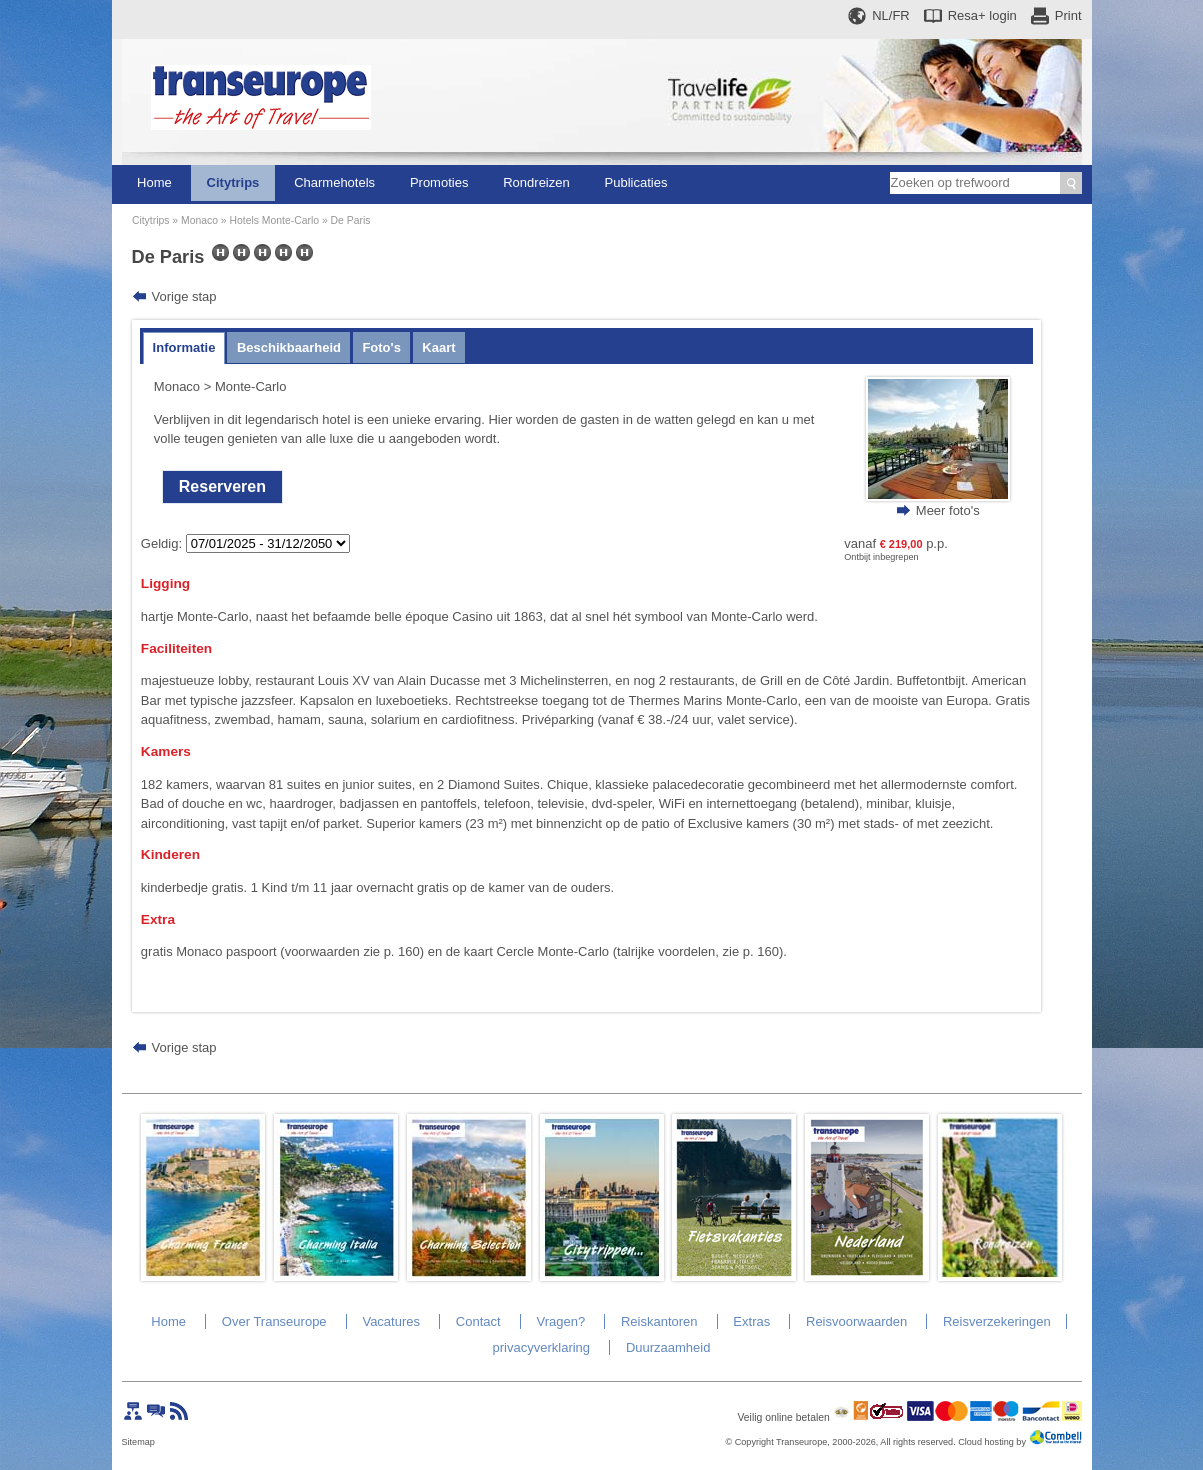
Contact (478, 1321)
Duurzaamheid (668, 1347)
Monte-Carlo (251, 386)
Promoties (439, 182)
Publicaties (636, 182)
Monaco (199, 220)
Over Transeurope (274, 1321)
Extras (751, 1321)
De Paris (351, 220)
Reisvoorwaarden (856, 1321)
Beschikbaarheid (289, 347)
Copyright (754, 1442)
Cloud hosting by (992, 1442)
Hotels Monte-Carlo (275, 220)
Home (154, 182)
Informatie (184, 347)
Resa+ (982, 15)
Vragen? (560, 1321)
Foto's (381, 347)
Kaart (438, 347)
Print (1068, 15)
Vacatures (391, 1321)
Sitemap (138, 1442)
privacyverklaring (542, 1347)
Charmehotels (334, 182)
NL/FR (891, 15)
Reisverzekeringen (997, 1321)
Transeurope (801, 1442)
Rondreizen (536, 182)
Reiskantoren (659, 1321)
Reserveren (222, 486)
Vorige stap (184, 296)
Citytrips (233, 182)
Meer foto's (948, 510)
